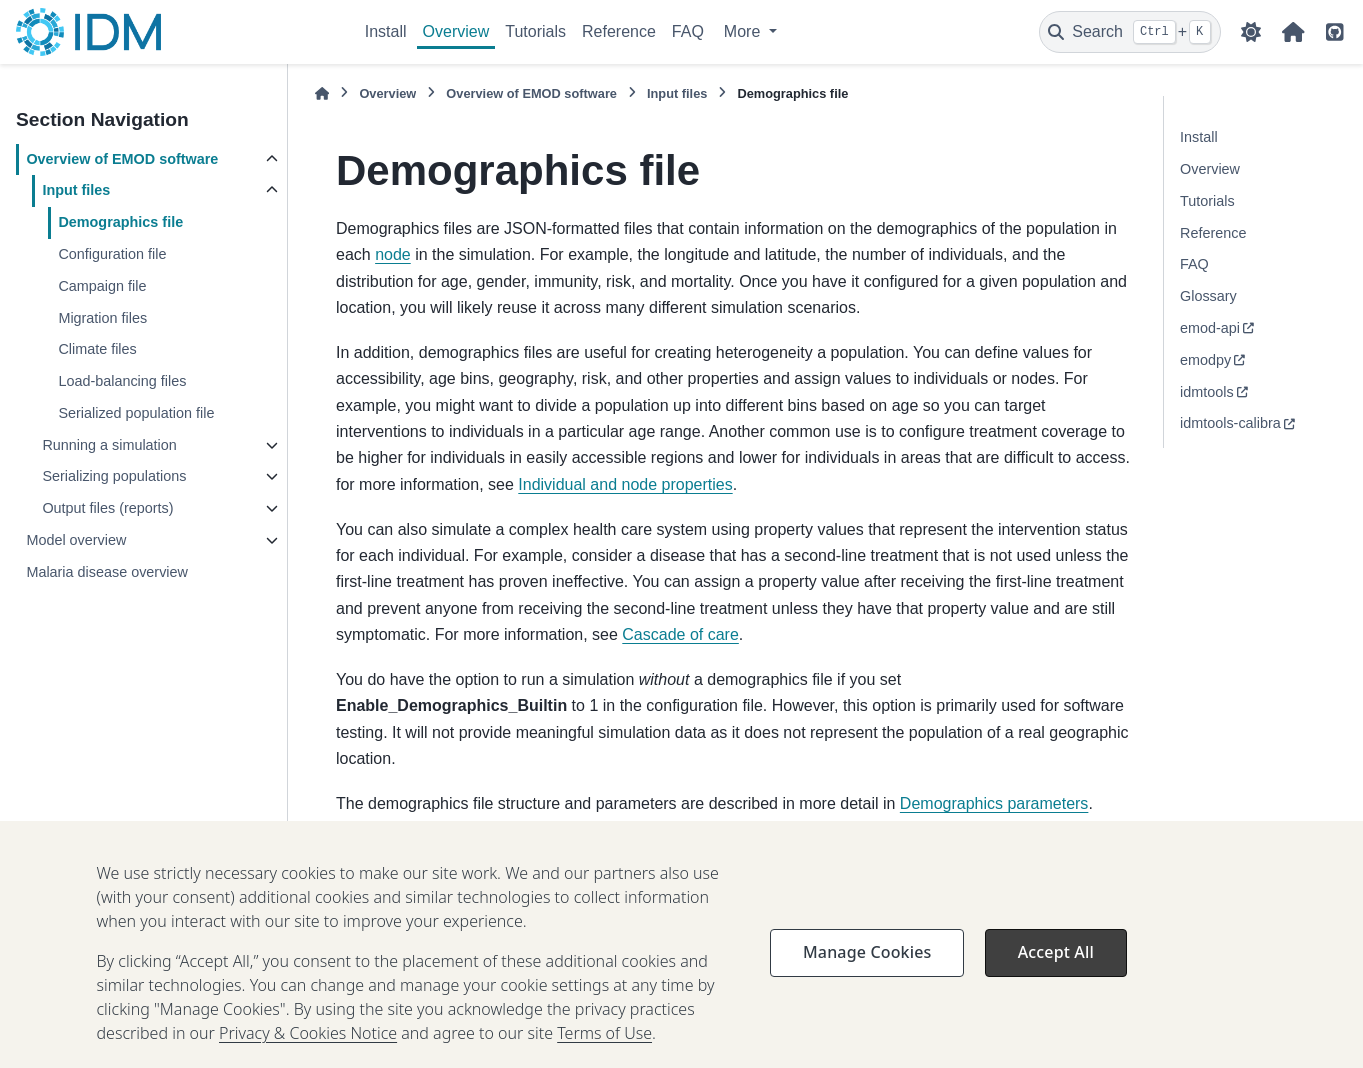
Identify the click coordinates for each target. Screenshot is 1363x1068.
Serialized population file (136, 413)
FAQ (688, 31)
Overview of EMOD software (122, 159)
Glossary (1208, 296)
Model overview (76, 540)
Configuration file (112, 254)
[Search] (1130, 32)
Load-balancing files (122, 381)
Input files (76, 190)
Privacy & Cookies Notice (308, 1057)
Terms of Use (604, 1057)
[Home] (322, 93)
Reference (619, 31)
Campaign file (102, 286)
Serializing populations (114, 476)
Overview (456, 31)
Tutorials (535, 31)
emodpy (1205, 360)
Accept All (1056, 976)
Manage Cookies (867, 976)
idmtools (1207, 392)
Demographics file (120, 222)
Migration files (102, 318)
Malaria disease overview (107, 572)
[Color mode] (1251, 32)
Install (386, 31)
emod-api (1210, 328)
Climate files (97, 349)
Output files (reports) (107, 508)
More (744, 31)
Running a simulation (109, 445)
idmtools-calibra (1230, 423)
